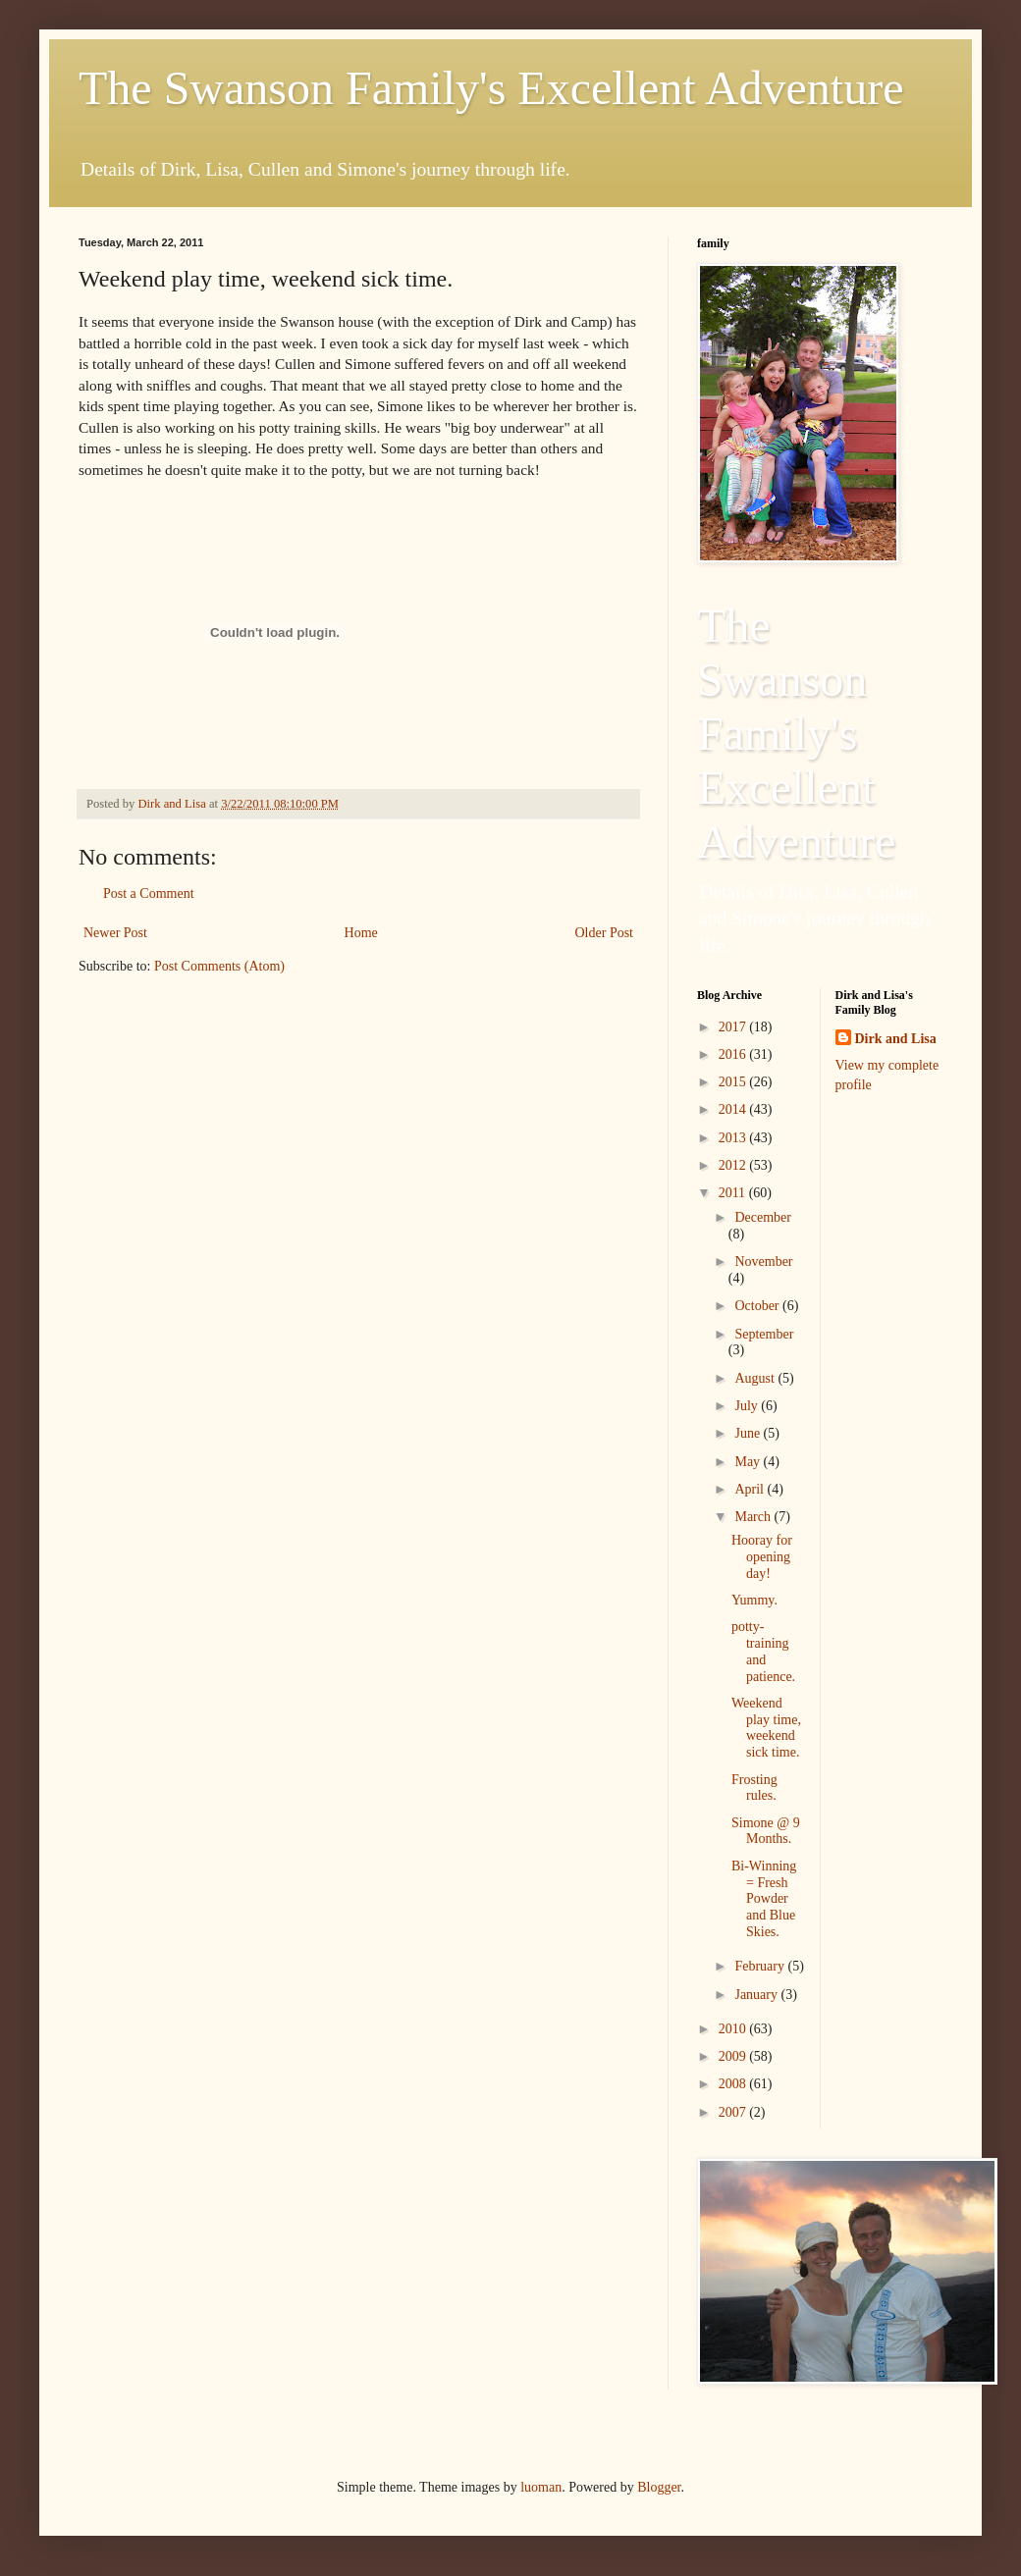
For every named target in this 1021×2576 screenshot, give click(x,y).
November (763, 1261)
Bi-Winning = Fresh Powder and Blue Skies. (763, 1899)
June (748, 1433)
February (760, 1966)
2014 (734, 1109)
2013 (734, 1137)
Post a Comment (148, 893)
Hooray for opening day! (761, 1557)
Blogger (658, 2487)
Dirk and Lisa (896, 1038)
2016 (734, 1054)
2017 (734, 1027)
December (762, 1217)
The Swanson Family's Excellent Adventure (491, 88)
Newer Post (115, 932)
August (756, 1378)
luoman (541, 2487)
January (757, 1994)
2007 (734, 2112)
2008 (734, 2084)
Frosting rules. (754, 1788)
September (763, 1334)
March (754, 1516)
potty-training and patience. (763, 1651)
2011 (734, 1192)
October (758, 1305)
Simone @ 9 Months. (765, 1831)
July (747, 1405)
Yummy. (754, 1600)
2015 (734, 1082)
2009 (734, 2056)
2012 (734, 1165)
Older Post (604, 932)
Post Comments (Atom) (219, 966)
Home (361, 932)
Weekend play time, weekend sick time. (766, 1728)
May (748, 1461)
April (750, 1489)
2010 (734, 2029)
